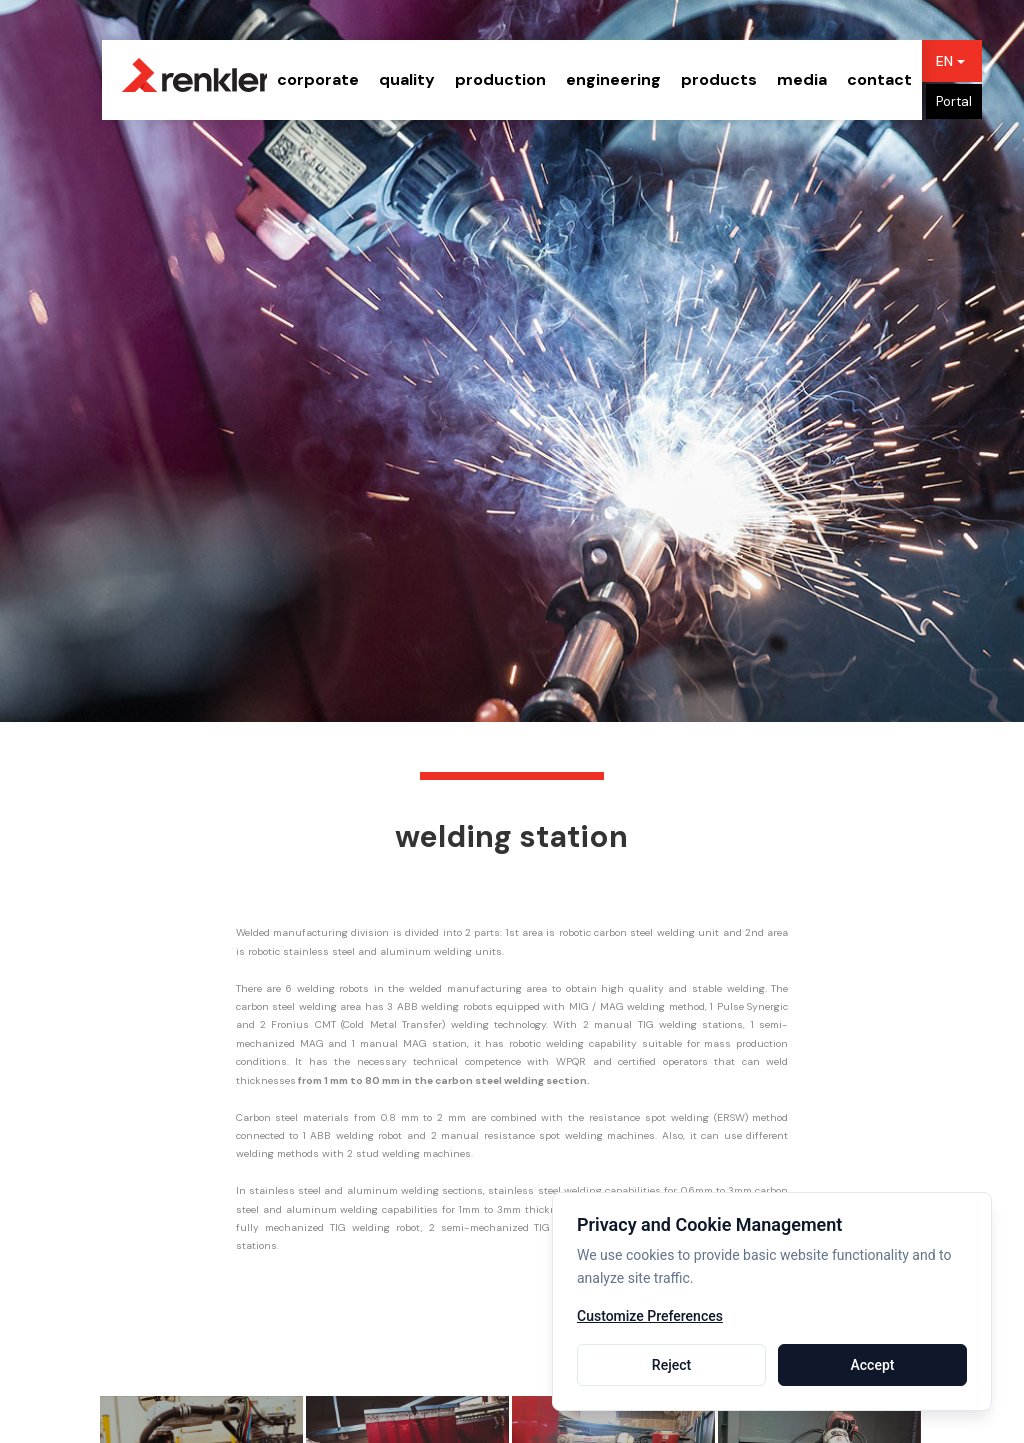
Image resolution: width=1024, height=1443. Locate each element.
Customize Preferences (650, 1316)
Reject (671, 1365)
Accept (873, 1365)
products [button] (719, 79)
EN (950, 61)
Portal (954, 101)
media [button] (802, 79)
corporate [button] (318, 79)
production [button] (500, 79)
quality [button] (407, 79)
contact (879, 79)
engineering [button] (613, 79)
